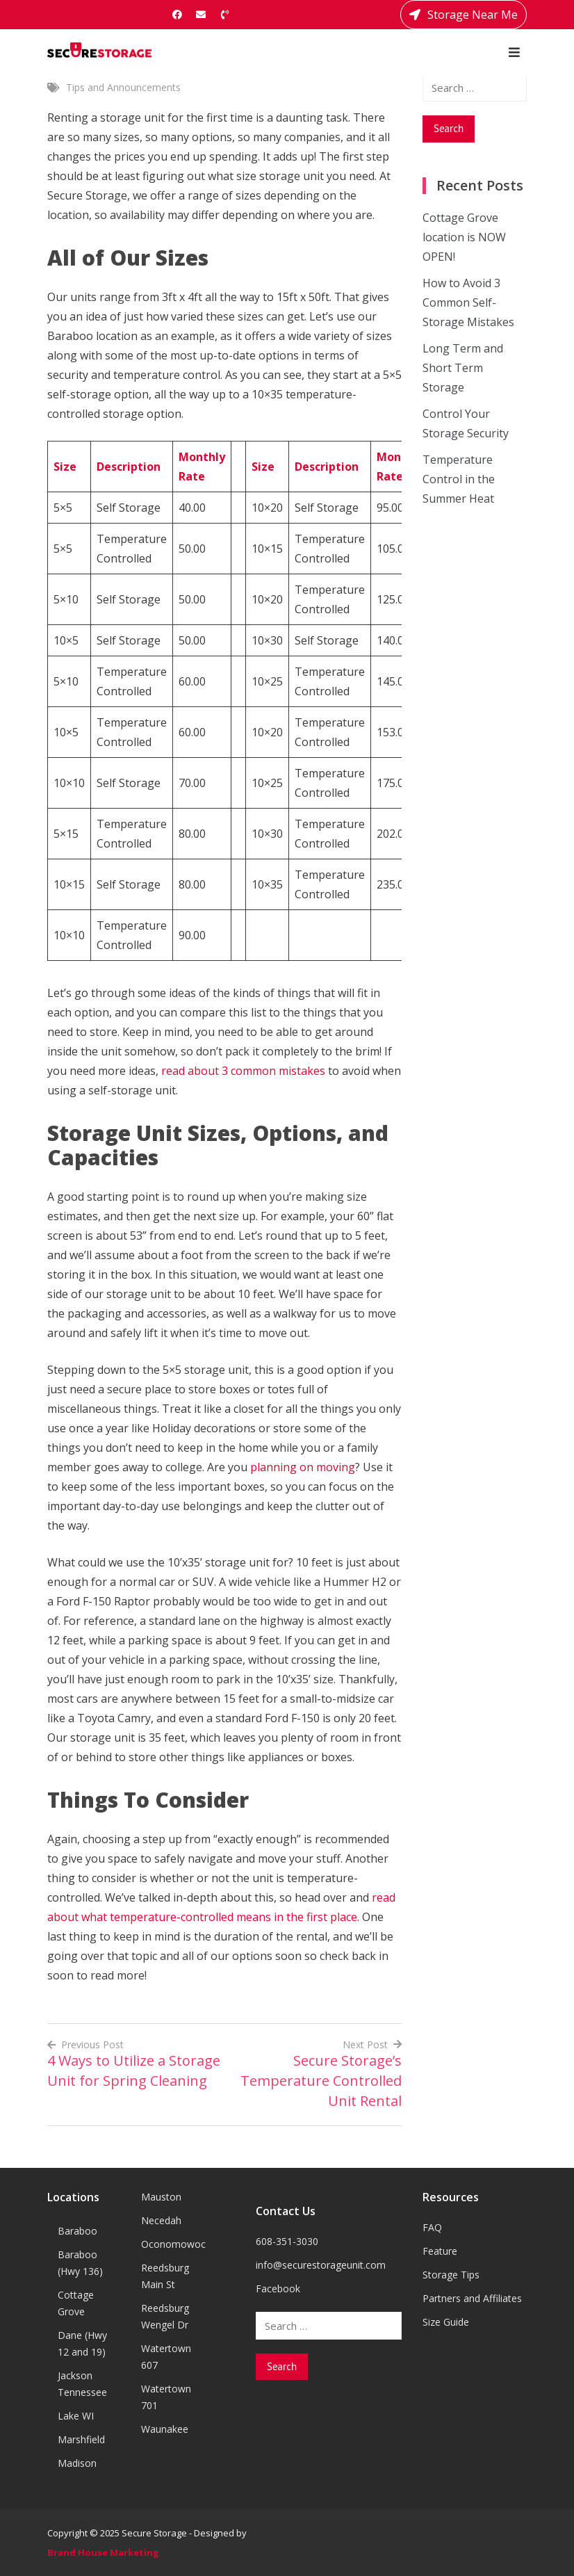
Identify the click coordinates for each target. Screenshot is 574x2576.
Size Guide (446, 2321)
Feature (440, 2251)
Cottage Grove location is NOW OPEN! (464, 237)
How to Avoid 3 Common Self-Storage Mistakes (468, 302)
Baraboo (77, 2230)
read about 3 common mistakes (243, 1070)
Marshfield (81, 2439)
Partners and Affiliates (472, 2298)
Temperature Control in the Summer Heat (459, 479)
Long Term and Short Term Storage (463, 368)
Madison (77, 2463)
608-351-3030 (287, 2241)
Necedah (161, 2220)
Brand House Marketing (103, 2552)
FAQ (432, 2227)
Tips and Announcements (123, 87)
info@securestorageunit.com (321, 2264)
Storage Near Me (463, 14)
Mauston (161, 2196)
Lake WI (76, 2415)
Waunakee (164, 2429)
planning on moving (301, 1467)
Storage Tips (451, 2274)
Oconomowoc (173, 2244)
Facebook (278, 2288)
